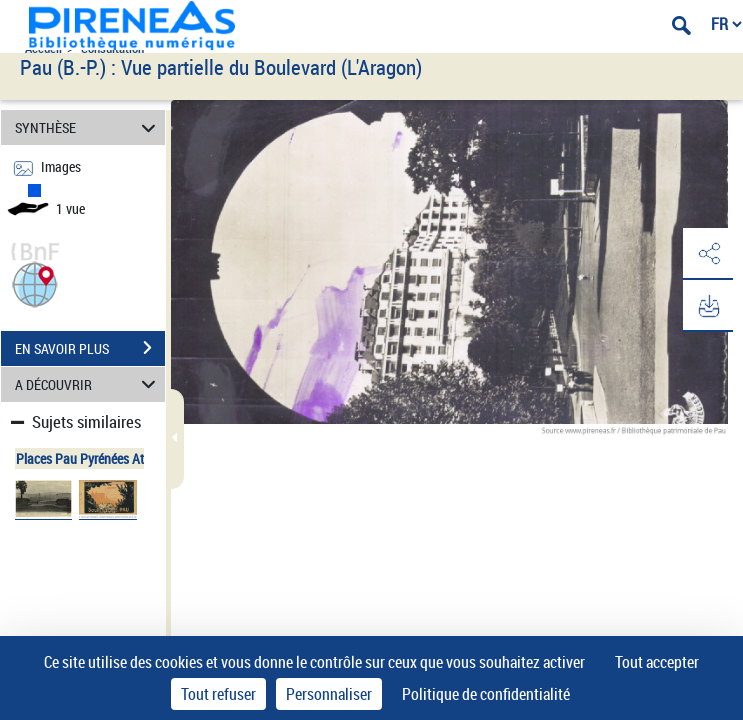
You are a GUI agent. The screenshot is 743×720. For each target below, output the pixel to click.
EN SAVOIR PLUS (90, 348)
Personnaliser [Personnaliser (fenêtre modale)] (329, 694)
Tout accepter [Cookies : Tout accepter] (657, 662)
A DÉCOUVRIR (88, 384)
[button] (35, 282)
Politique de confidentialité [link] (486, 694)
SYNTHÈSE (88, 127)
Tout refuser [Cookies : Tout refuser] (218, 694)
